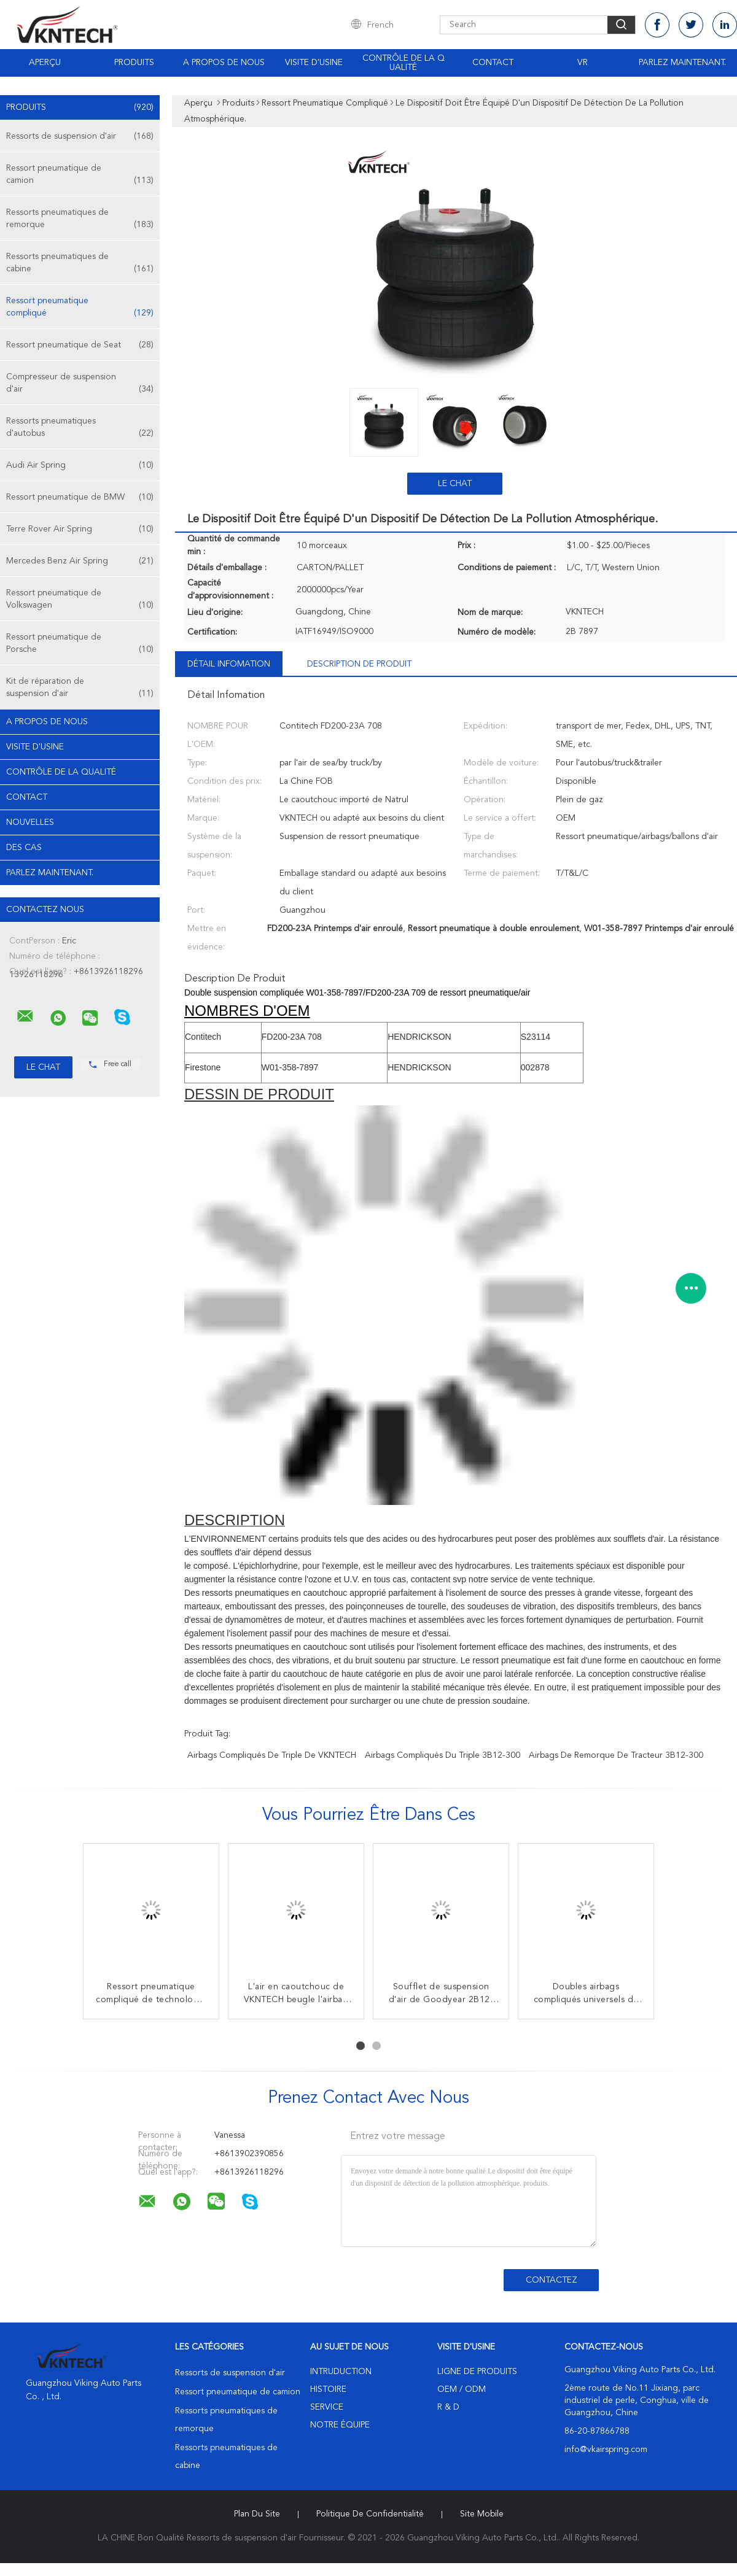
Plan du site (257, 2514)
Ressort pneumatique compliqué (80, 307)
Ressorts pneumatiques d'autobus (80, 428)
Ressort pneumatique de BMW (80, 497)
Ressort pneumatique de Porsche (80, 644)
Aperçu (45, 62)
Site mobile (482, 2514)
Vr (582, 62)
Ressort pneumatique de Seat (80, 345)
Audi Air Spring (80, 465)
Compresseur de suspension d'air (80, 384)
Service (326, 2407)
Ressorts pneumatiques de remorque (80, 219)
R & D (448, 2407)
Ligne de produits (477, 2371)
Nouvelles (30, 822)
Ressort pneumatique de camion (80, 175)
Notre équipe (340, 2425)
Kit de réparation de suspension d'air (80, 688)
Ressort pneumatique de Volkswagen (80, 600)
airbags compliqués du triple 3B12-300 (442, 1755)
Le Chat (455, 483)
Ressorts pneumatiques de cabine (80, 263)
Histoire (328, 2389)
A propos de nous (224, 62)
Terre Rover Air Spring (80, 529)
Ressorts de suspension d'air (80, 136)
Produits (134, 62)
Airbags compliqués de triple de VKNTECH (271, 1755)
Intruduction (341, 2371)
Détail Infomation (228, 664)
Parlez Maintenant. (682, 62)
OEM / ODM (461, 2389)
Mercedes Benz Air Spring (80, 561)
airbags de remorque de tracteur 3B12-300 (616, 1755)
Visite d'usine (314, 62)
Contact (492, 62)
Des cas (24, 847)
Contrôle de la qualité (403, 63)
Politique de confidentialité (370, 2514)
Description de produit (359, 664)
